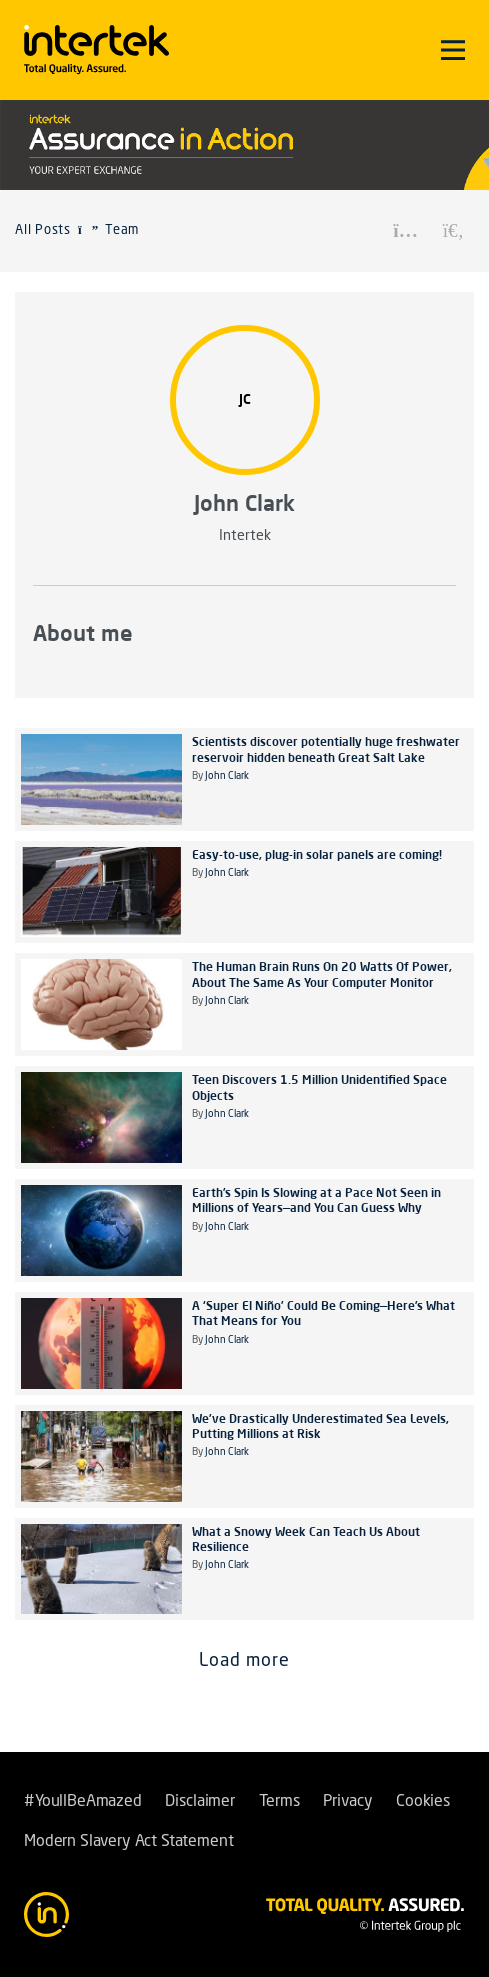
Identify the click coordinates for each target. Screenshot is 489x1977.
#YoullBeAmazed (83, 1802)
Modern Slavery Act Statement (129, 1842)
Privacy (347, 1802)
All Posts (43, 230)
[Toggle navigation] (453, 50)
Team (122, 230)
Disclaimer (199, 1802)
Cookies (423, 1802)
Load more (245, 1661)
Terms (279, 1802)
